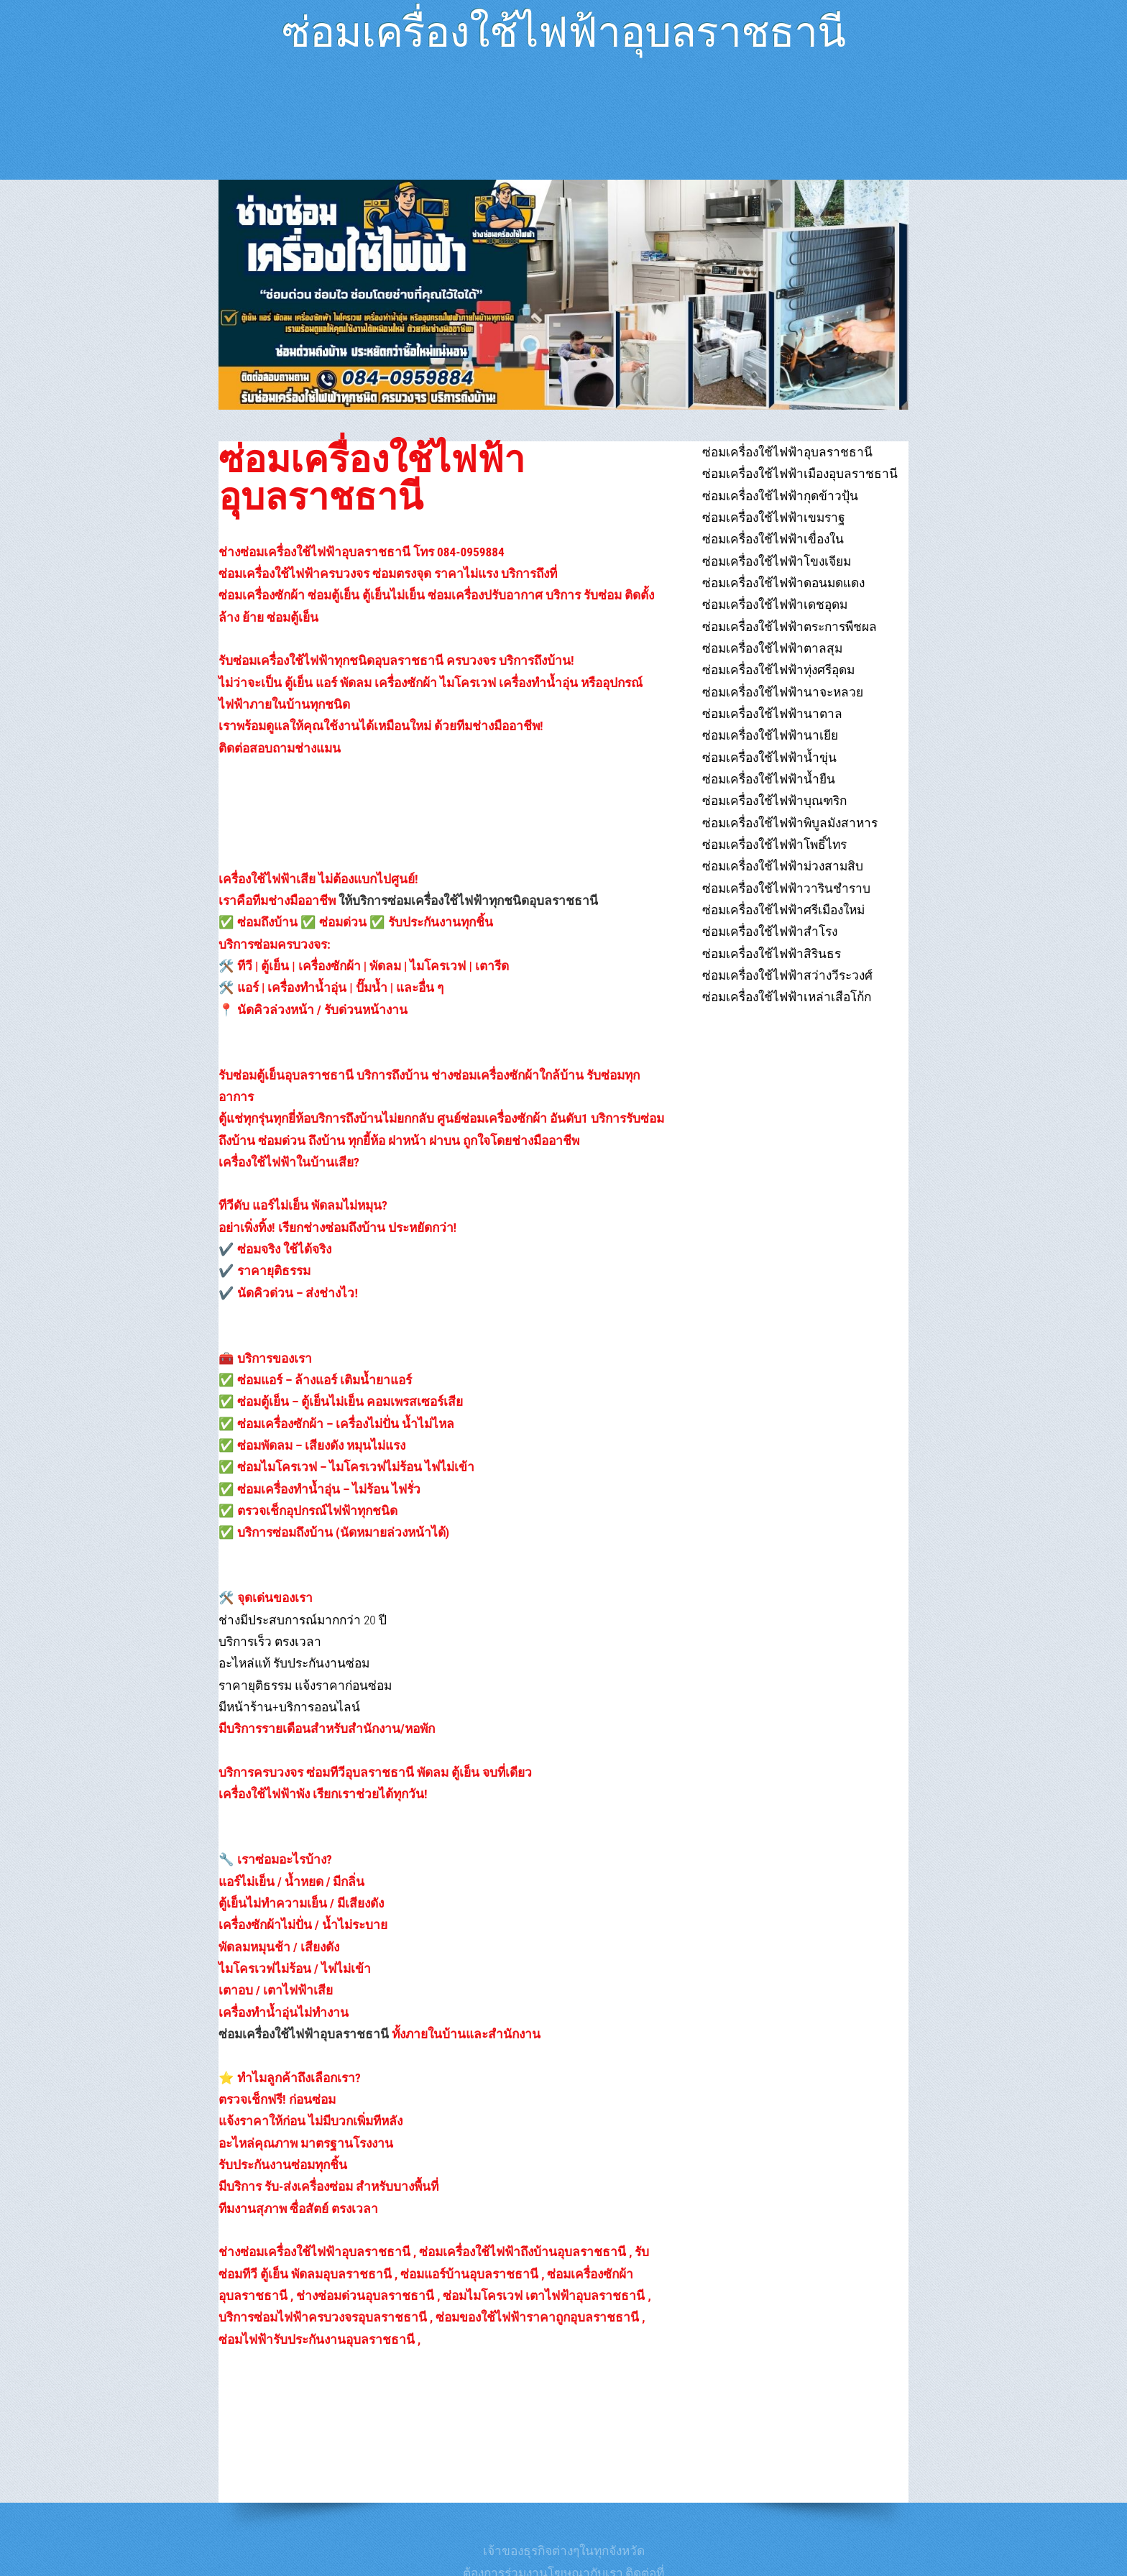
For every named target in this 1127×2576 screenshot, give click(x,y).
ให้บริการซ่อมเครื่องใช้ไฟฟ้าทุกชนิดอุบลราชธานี (468, 900)
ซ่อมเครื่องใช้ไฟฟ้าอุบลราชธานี (563, 25)
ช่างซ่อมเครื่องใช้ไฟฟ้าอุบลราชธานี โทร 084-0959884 (361, 552)
